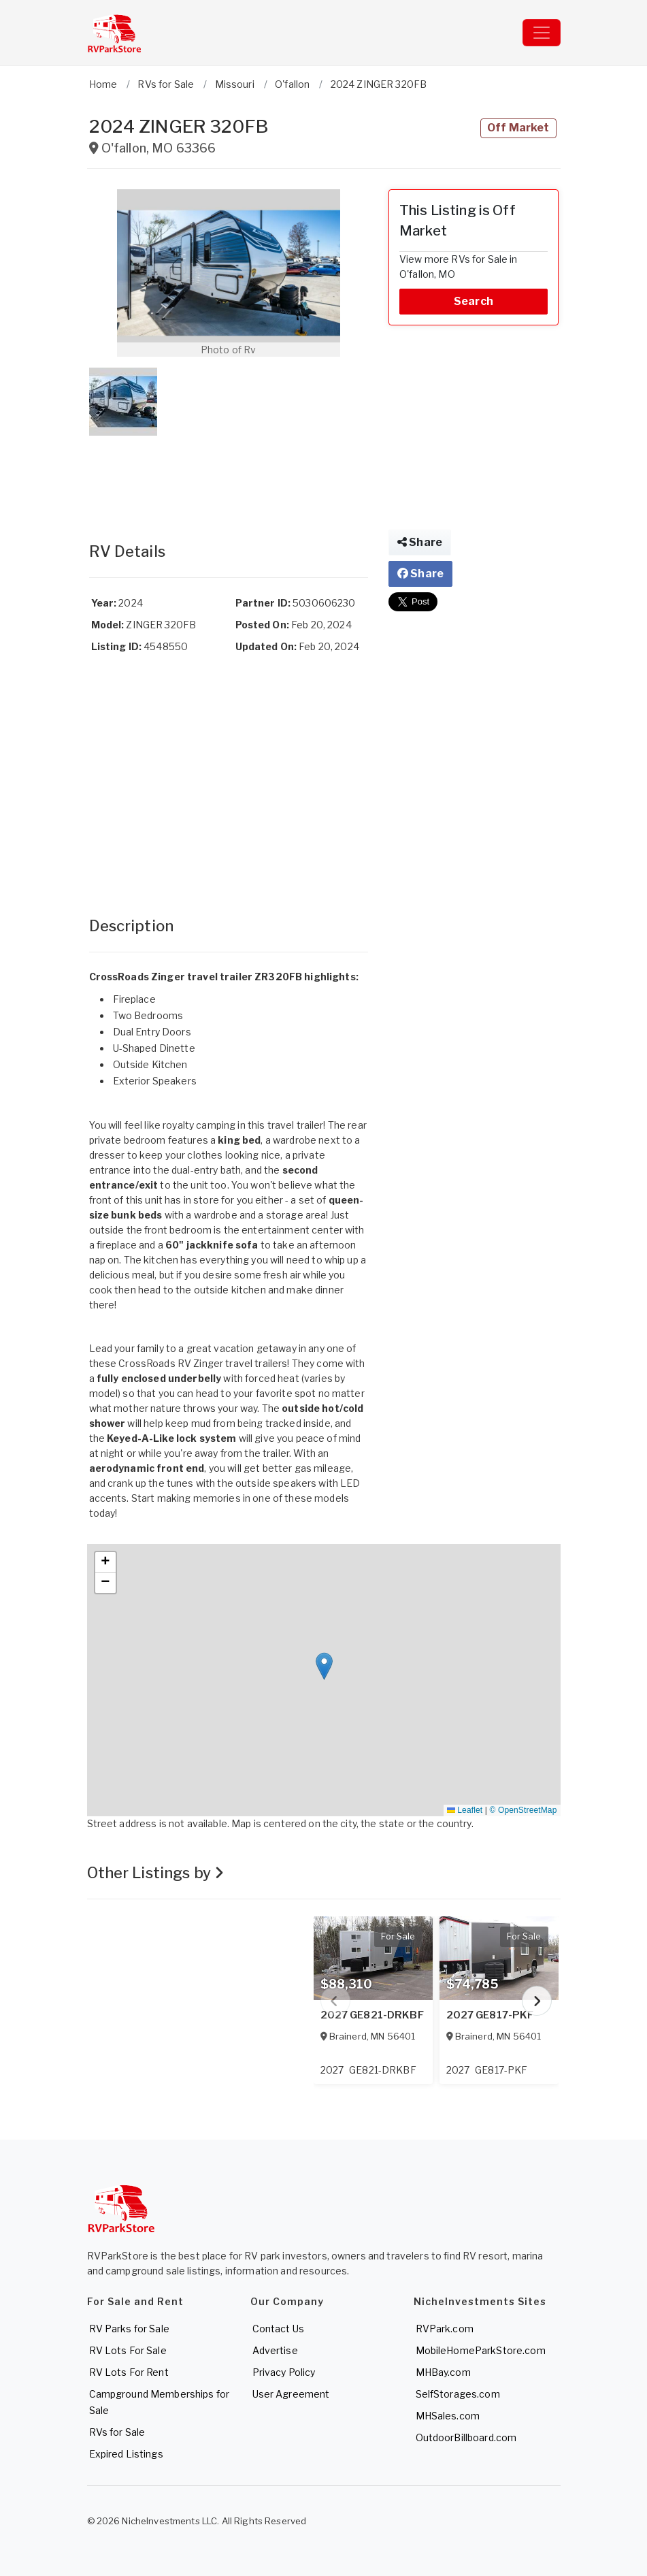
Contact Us (278, 2328)
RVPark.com (445, 2328)
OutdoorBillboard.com (466, 2437)
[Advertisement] (228, 475)
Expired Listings (126, 2454)
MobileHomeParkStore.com (481, 2350)
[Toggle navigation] (541, 32)
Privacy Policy (284, 2372)
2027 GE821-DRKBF (372, 2015)
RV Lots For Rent (129, 2372)
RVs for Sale (117, 2432)
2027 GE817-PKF (490, 2015)
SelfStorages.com (458, 2394)
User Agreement (291, 2394)
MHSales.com (448, 2415)
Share (419, 542)
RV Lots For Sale (128, 2350)
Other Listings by (156, 1873)
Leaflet (464, 1810)
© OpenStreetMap (523, 1810)
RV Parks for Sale (129, 2328)
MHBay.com (443, 2372)
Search (473, 301)
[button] (228, 273)
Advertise (275, 2350)
